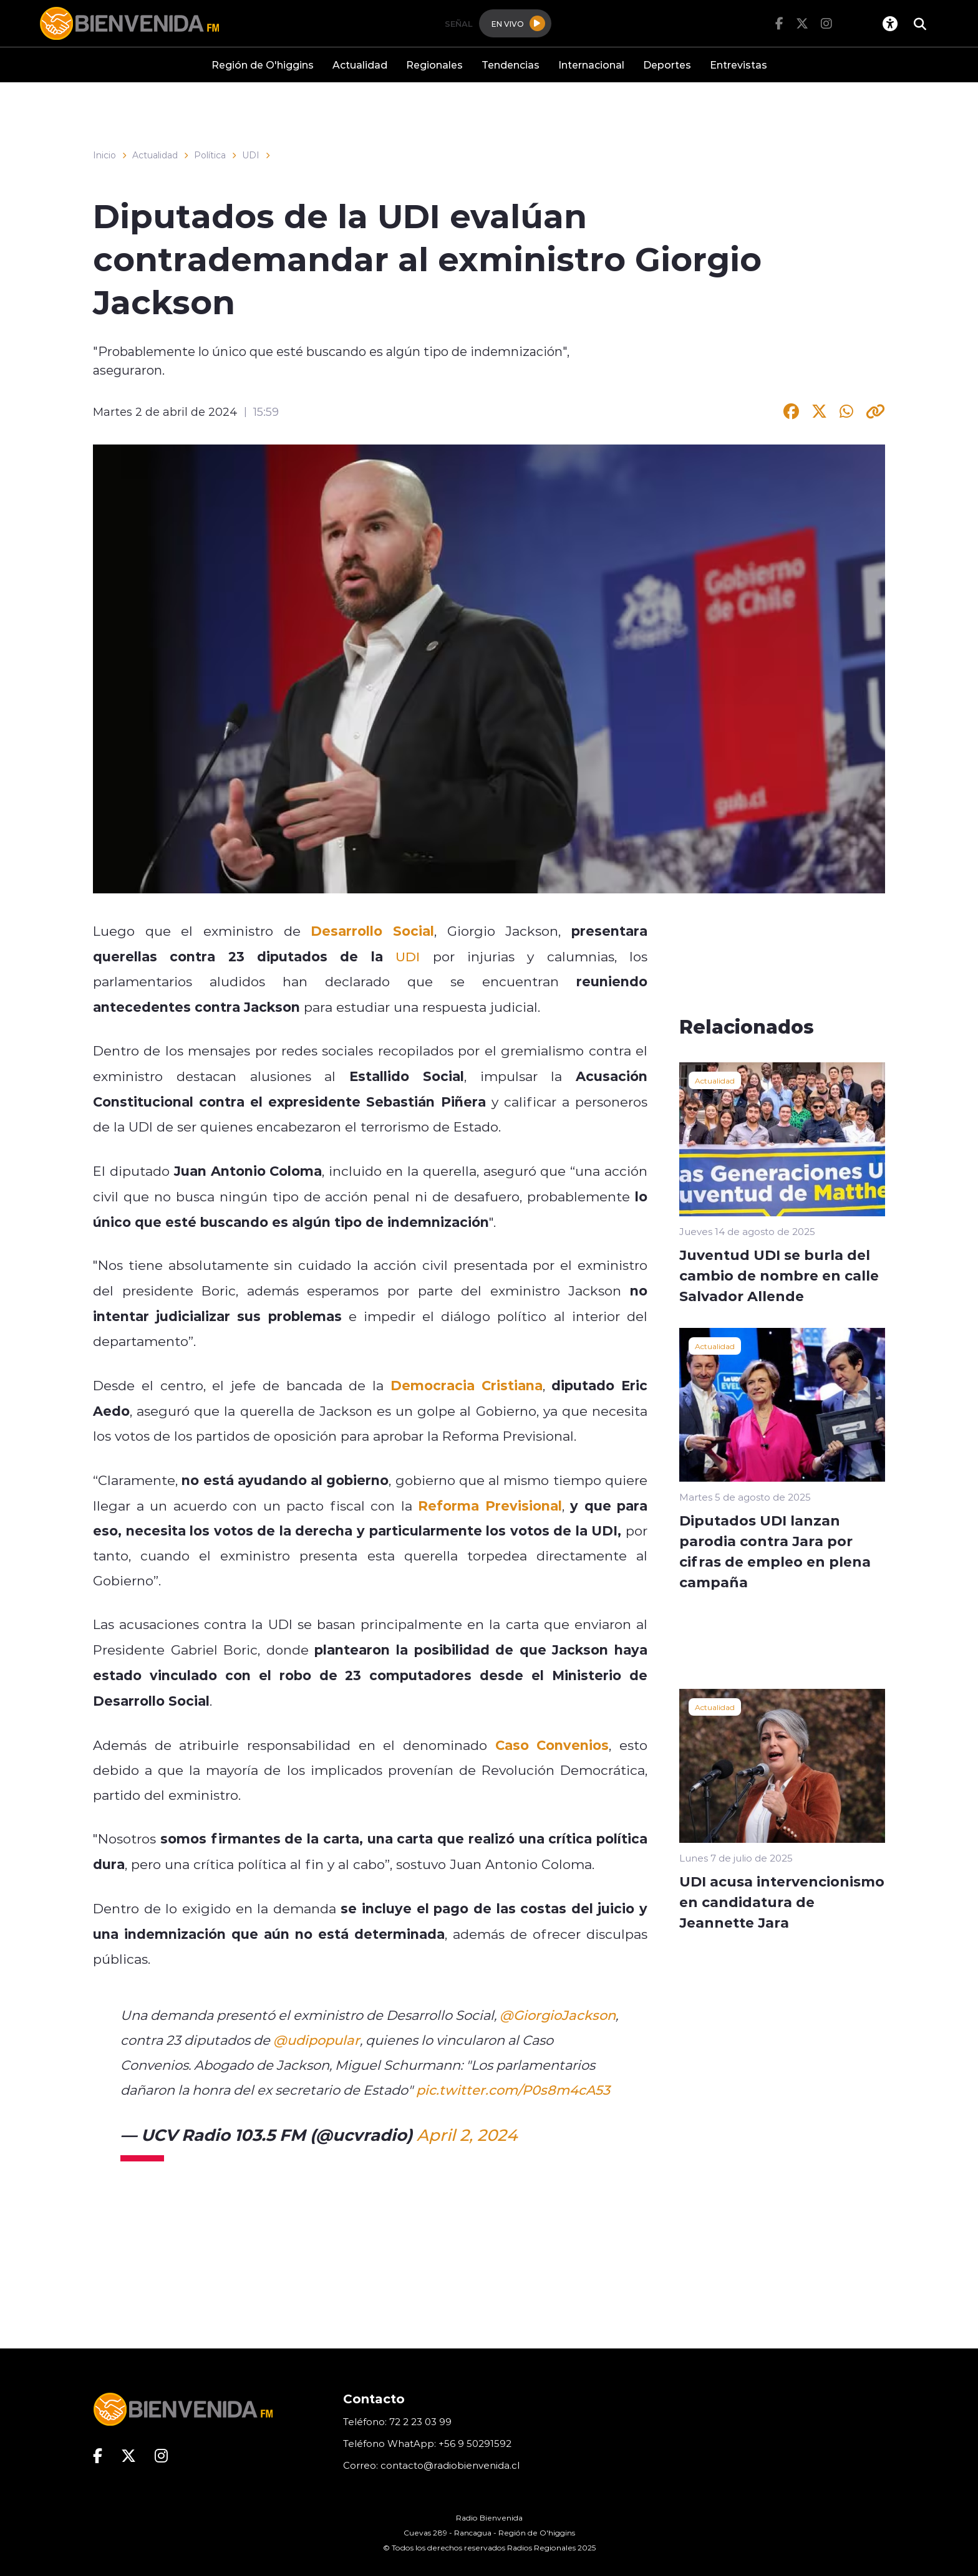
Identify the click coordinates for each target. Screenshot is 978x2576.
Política (210, 155)
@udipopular (316, 2040)
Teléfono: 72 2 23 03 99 (397, 2421)
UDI (250, 155)
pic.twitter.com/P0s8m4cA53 (513, 2089)
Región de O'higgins (262, 64)
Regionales (434, 64)
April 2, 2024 (467, 2134)
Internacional (591, 64)
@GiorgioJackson (558, 2015)
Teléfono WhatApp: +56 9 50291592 (427, 2443)
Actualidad (359, 64)
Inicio (104, 155)
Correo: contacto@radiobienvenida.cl (431, 2465)
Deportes (667, 64)
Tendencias (511, 64)
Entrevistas (738, 64)
